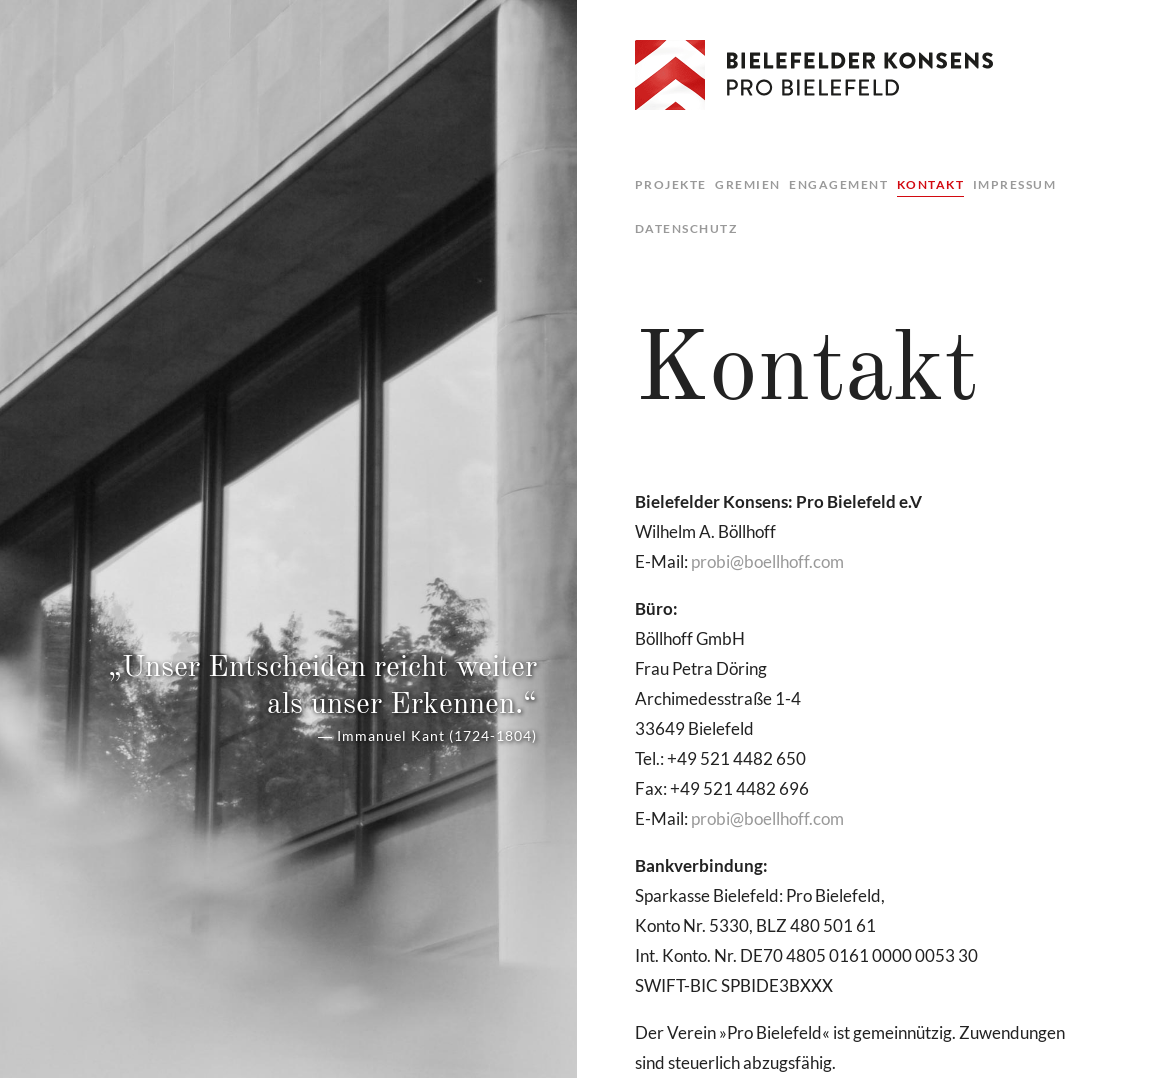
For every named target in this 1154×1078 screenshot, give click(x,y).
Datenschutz (686, 228)
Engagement (838, 184)
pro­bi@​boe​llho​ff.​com (767, 561)
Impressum (1015, 184)
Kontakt (931, 184)
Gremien (748, 184)
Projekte (671, 184)
